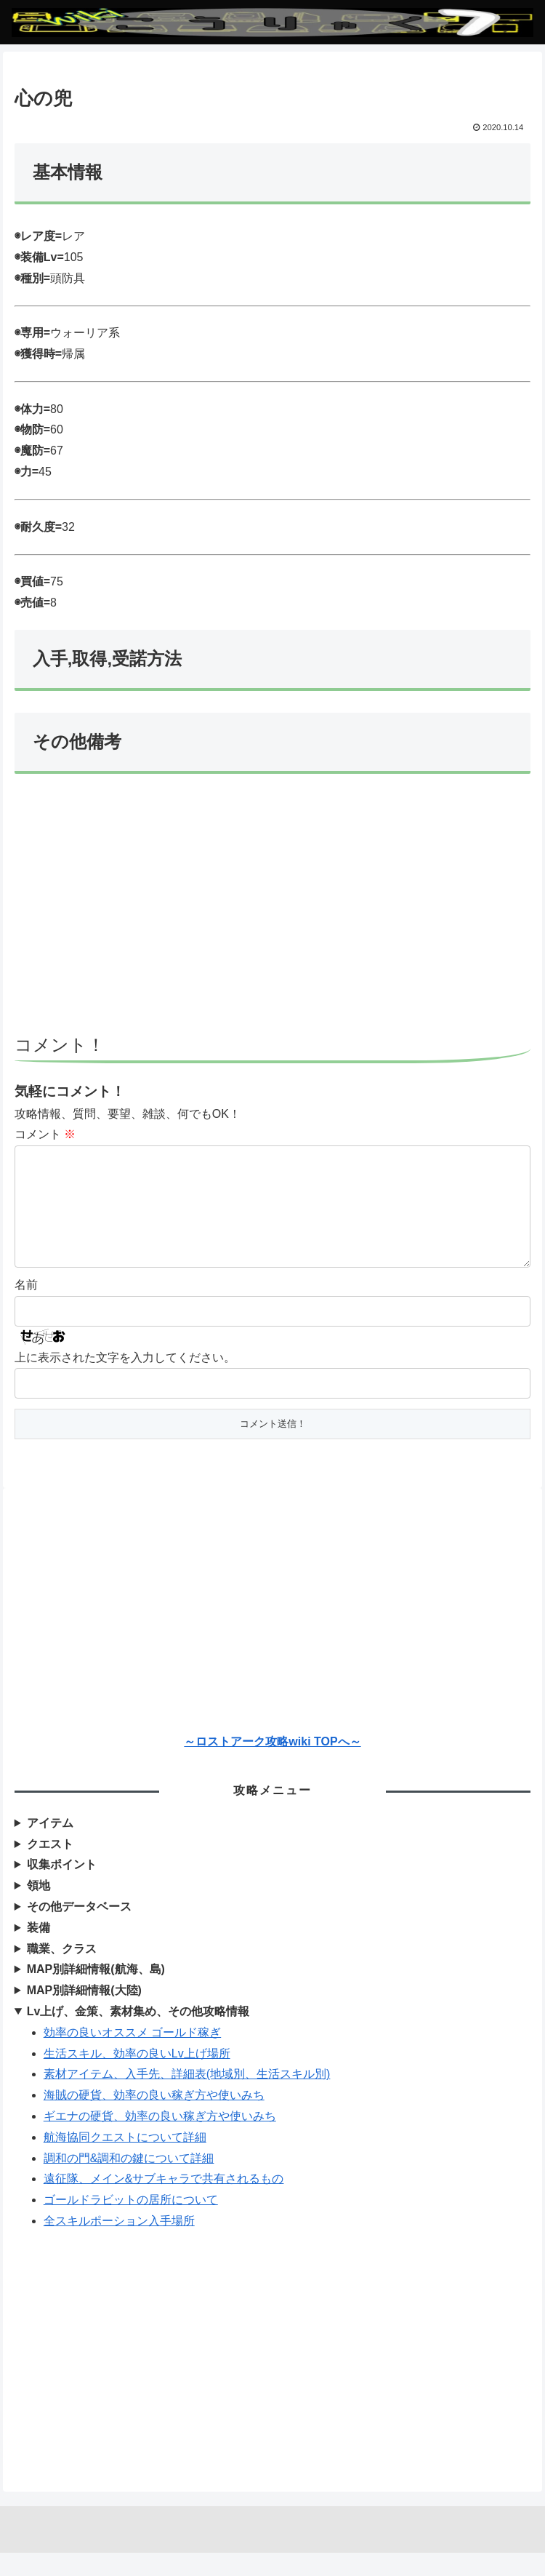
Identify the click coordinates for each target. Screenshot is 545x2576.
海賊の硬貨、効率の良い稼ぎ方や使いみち (154, 2118)
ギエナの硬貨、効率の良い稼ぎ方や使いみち (160, 2139)
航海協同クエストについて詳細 (125, 2160)
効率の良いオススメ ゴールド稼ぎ (132, 2055)
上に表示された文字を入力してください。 (125, 1381)
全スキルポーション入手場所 (119, 2244)
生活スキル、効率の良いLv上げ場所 (137, 2077)
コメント (45, 1134)
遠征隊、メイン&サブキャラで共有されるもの (164, 2202)
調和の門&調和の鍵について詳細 (129, 2181)
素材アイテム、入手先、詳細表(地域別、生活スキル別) (187, 2097)
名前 (26, 1308)
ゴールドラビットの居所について (131, 2223)
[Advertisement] (273, 910)
